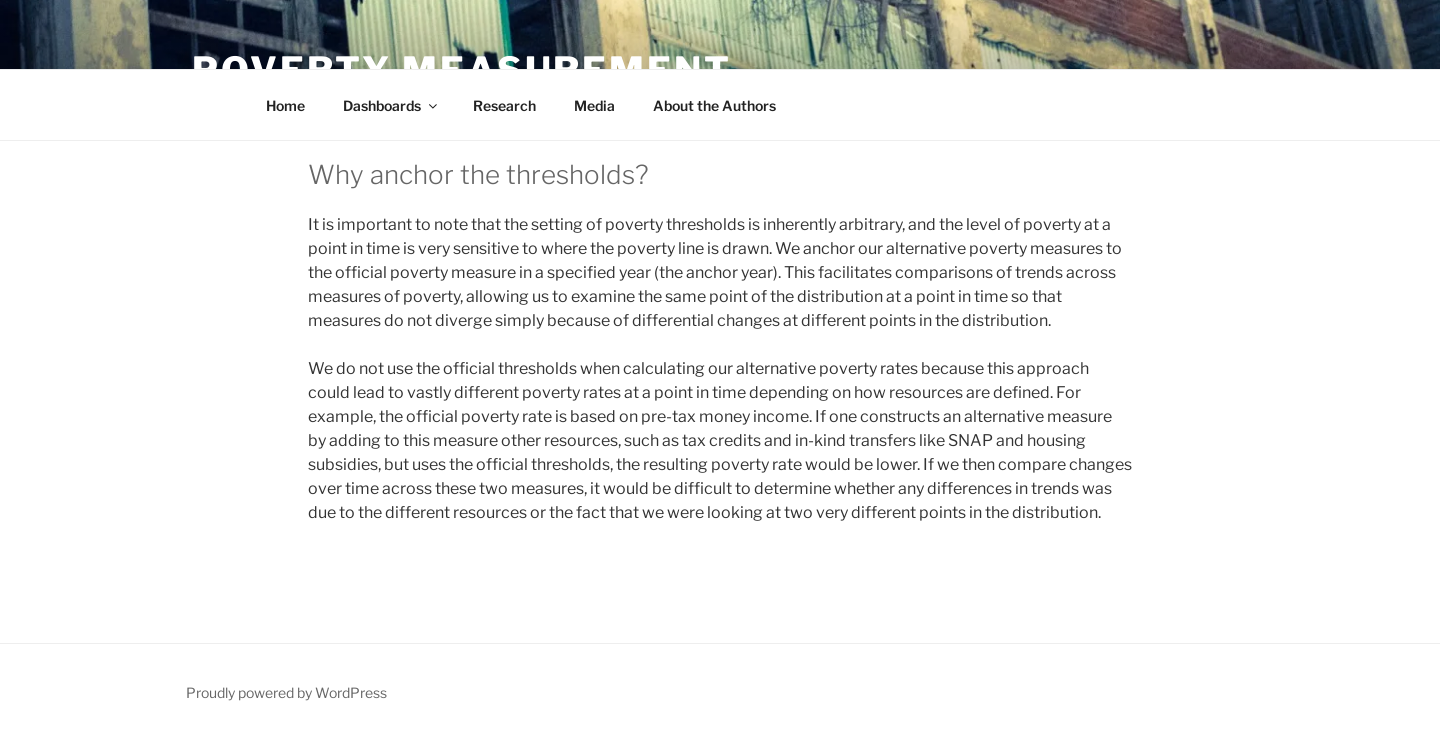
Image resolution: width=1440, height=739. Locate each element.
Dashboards (391, 105)
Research (504, 105)
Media (594, 105)
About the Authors (714, 105)
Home (285, 105)
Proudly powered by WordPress (286, 692)
